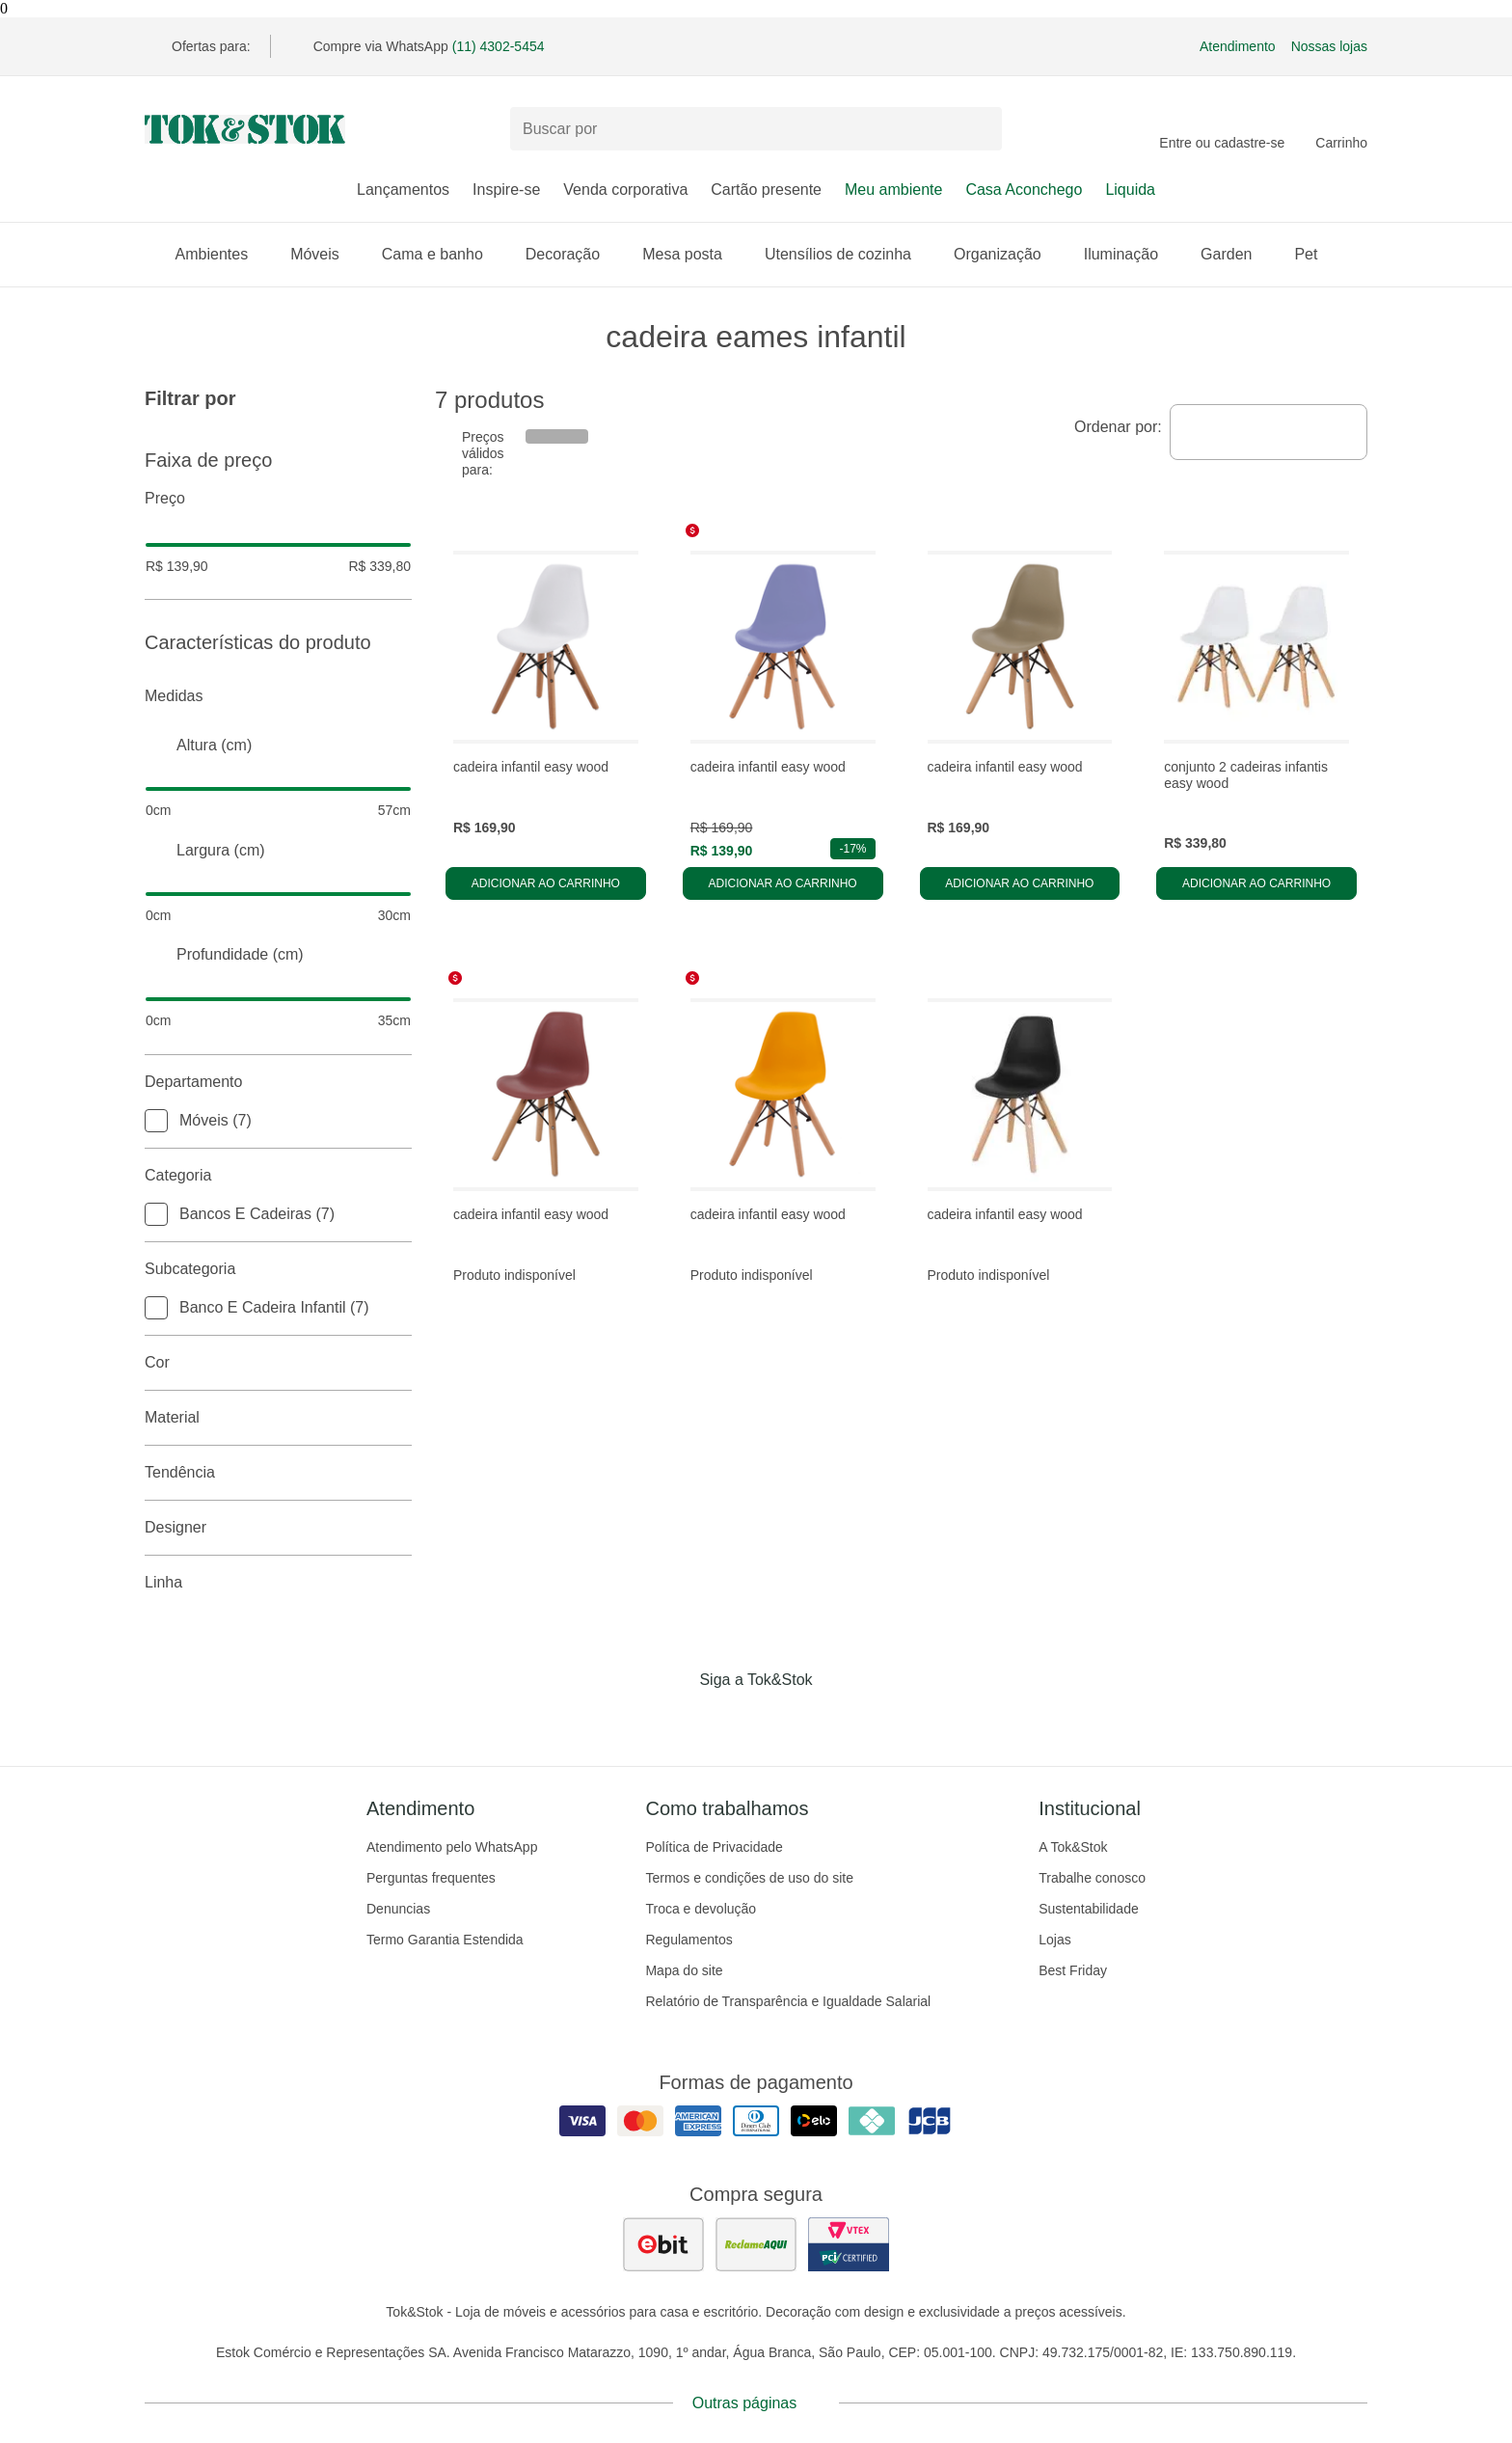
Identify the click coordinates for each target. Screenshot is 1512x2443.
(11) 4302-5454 (498, 46)
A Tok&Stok (1073, 1847)
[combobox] (1268, 432)
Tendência (278, 1472)
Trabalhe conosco (1092, 1878)
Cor (278, 1362)
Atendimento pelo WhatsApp (451, 1847)
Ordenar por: (1118, 427)
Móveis (324, 254)
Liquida (1130, 189)
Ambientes (222, 254)
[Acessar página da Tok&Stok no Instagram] (729, 1719)
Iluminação (1130, 254)
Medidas (278, 696)
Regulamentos (688, 1939)
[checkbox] (156, 1120)
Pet (1315, 254)
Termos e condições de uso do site (749, 1878)
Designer (278, 1527)
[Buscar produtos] (756, 128)
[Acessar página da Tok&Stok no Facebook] (675, 1719)
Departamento (278, 1082)
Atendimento (1238, 46)
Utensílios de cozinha (848, 254)
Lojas (1054, 1939)
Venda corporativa (625, 189)
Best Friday (1073, 1970)
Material (278, 1417)
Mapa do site (683, 1970)
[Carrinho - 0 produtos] (1341, 129)
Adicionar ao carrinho (546, 883)
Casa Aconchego (1023, 189)
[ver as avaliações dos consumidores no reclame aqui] (756, 2244)
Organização (1007, 254)
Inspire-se (506, 189)
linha (278, 1582)
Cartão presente (766, 189)
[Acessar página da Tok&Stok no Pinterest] (783, 1719)
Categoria (278, 1175)
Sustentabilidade (1089, 1908)
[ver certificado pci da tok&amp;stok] (848, 2244)
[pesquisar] (978, 129)
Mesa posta (692, 254)
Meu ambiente (893, 189)
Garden (1236, 254)
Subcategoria (278, 1269)
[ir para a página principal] (245, 129)
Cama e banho (442, 254)
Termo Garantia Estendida (445, 1939)
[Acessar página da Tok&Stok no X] (837, 1719)
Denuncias (398, 1908)
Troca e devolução (700, 1908)
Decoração (572, 254)
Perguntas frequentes (431, 1878)
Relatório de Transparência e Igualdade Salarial (788, 2001)
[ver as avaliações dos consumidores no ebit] (663, 2244)
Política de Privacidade (713, 1847)
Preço (278, 498)
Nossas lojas (1329, 46)
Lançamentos (403, 189)
